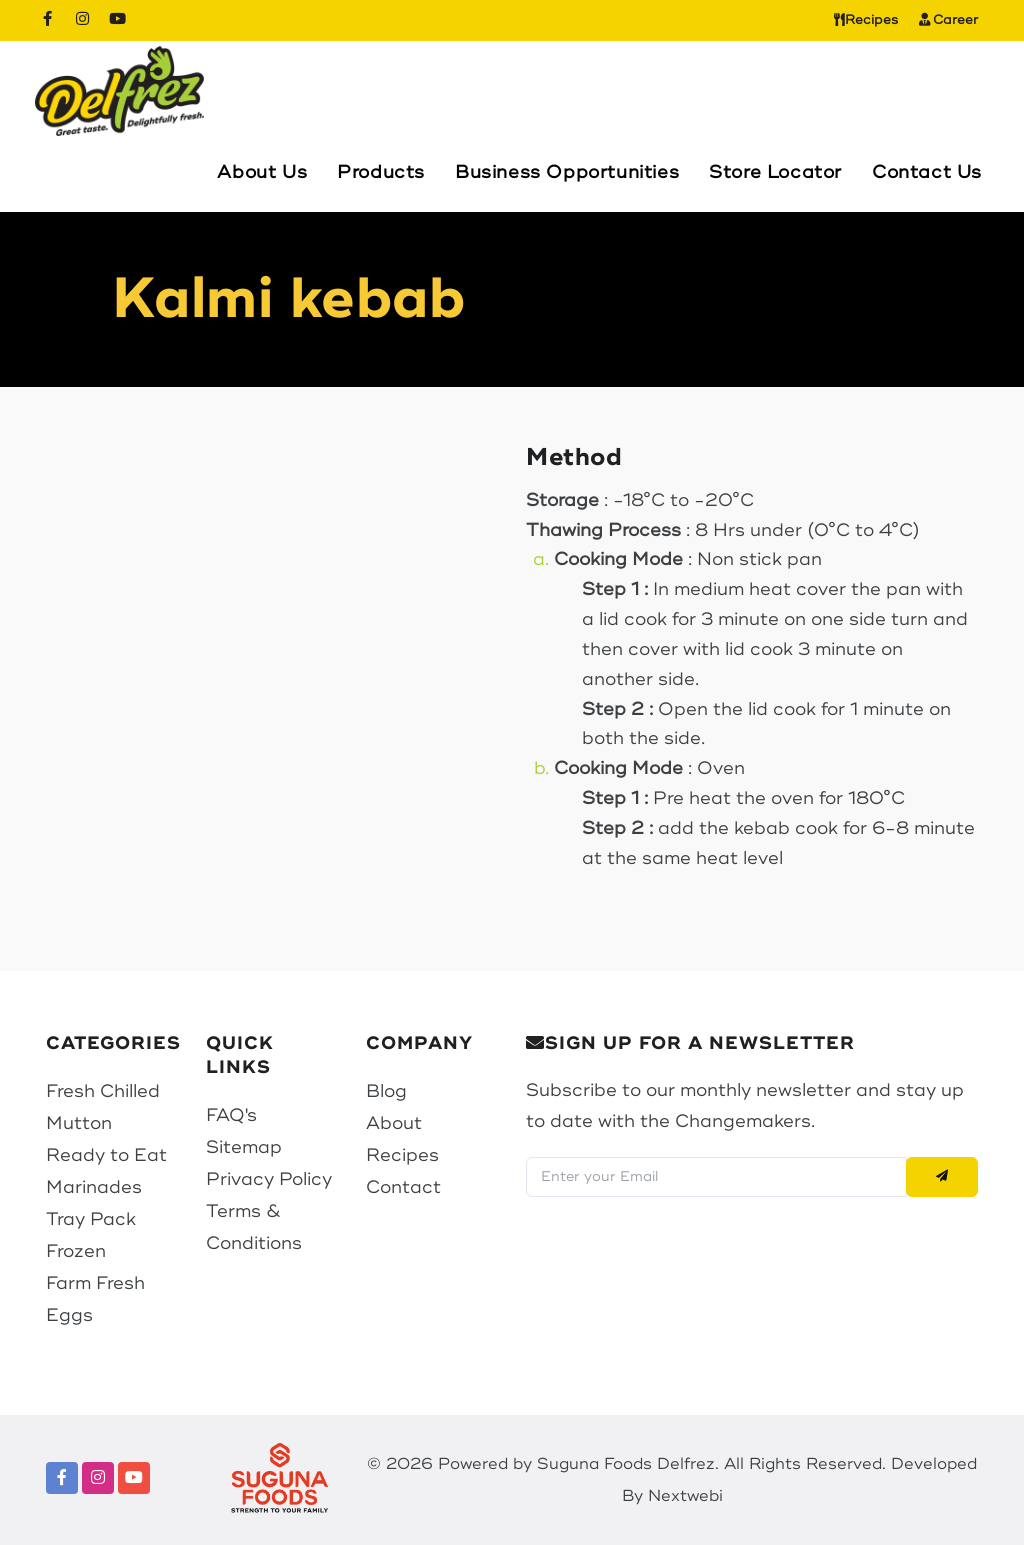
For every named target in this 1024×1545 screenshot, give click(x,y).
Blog (386, 1091)
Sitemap (244, 1147)
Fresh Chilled (103, 1091)
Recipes (866, 20)
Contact (403, 1187)
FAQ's (231, 1115)
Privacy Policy (269, 1179)
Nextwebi (685, 1496)
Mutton (79, 1123)
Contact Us (927, 172)
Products (381, 172)
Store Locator (775, 172)
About (394, 1123)
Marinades (94, 1187)
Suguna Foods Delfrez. (628, 1464)
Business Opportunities (567, 172)
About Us (262, 172)
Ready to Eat (106, 1155)
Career (949, 20)
